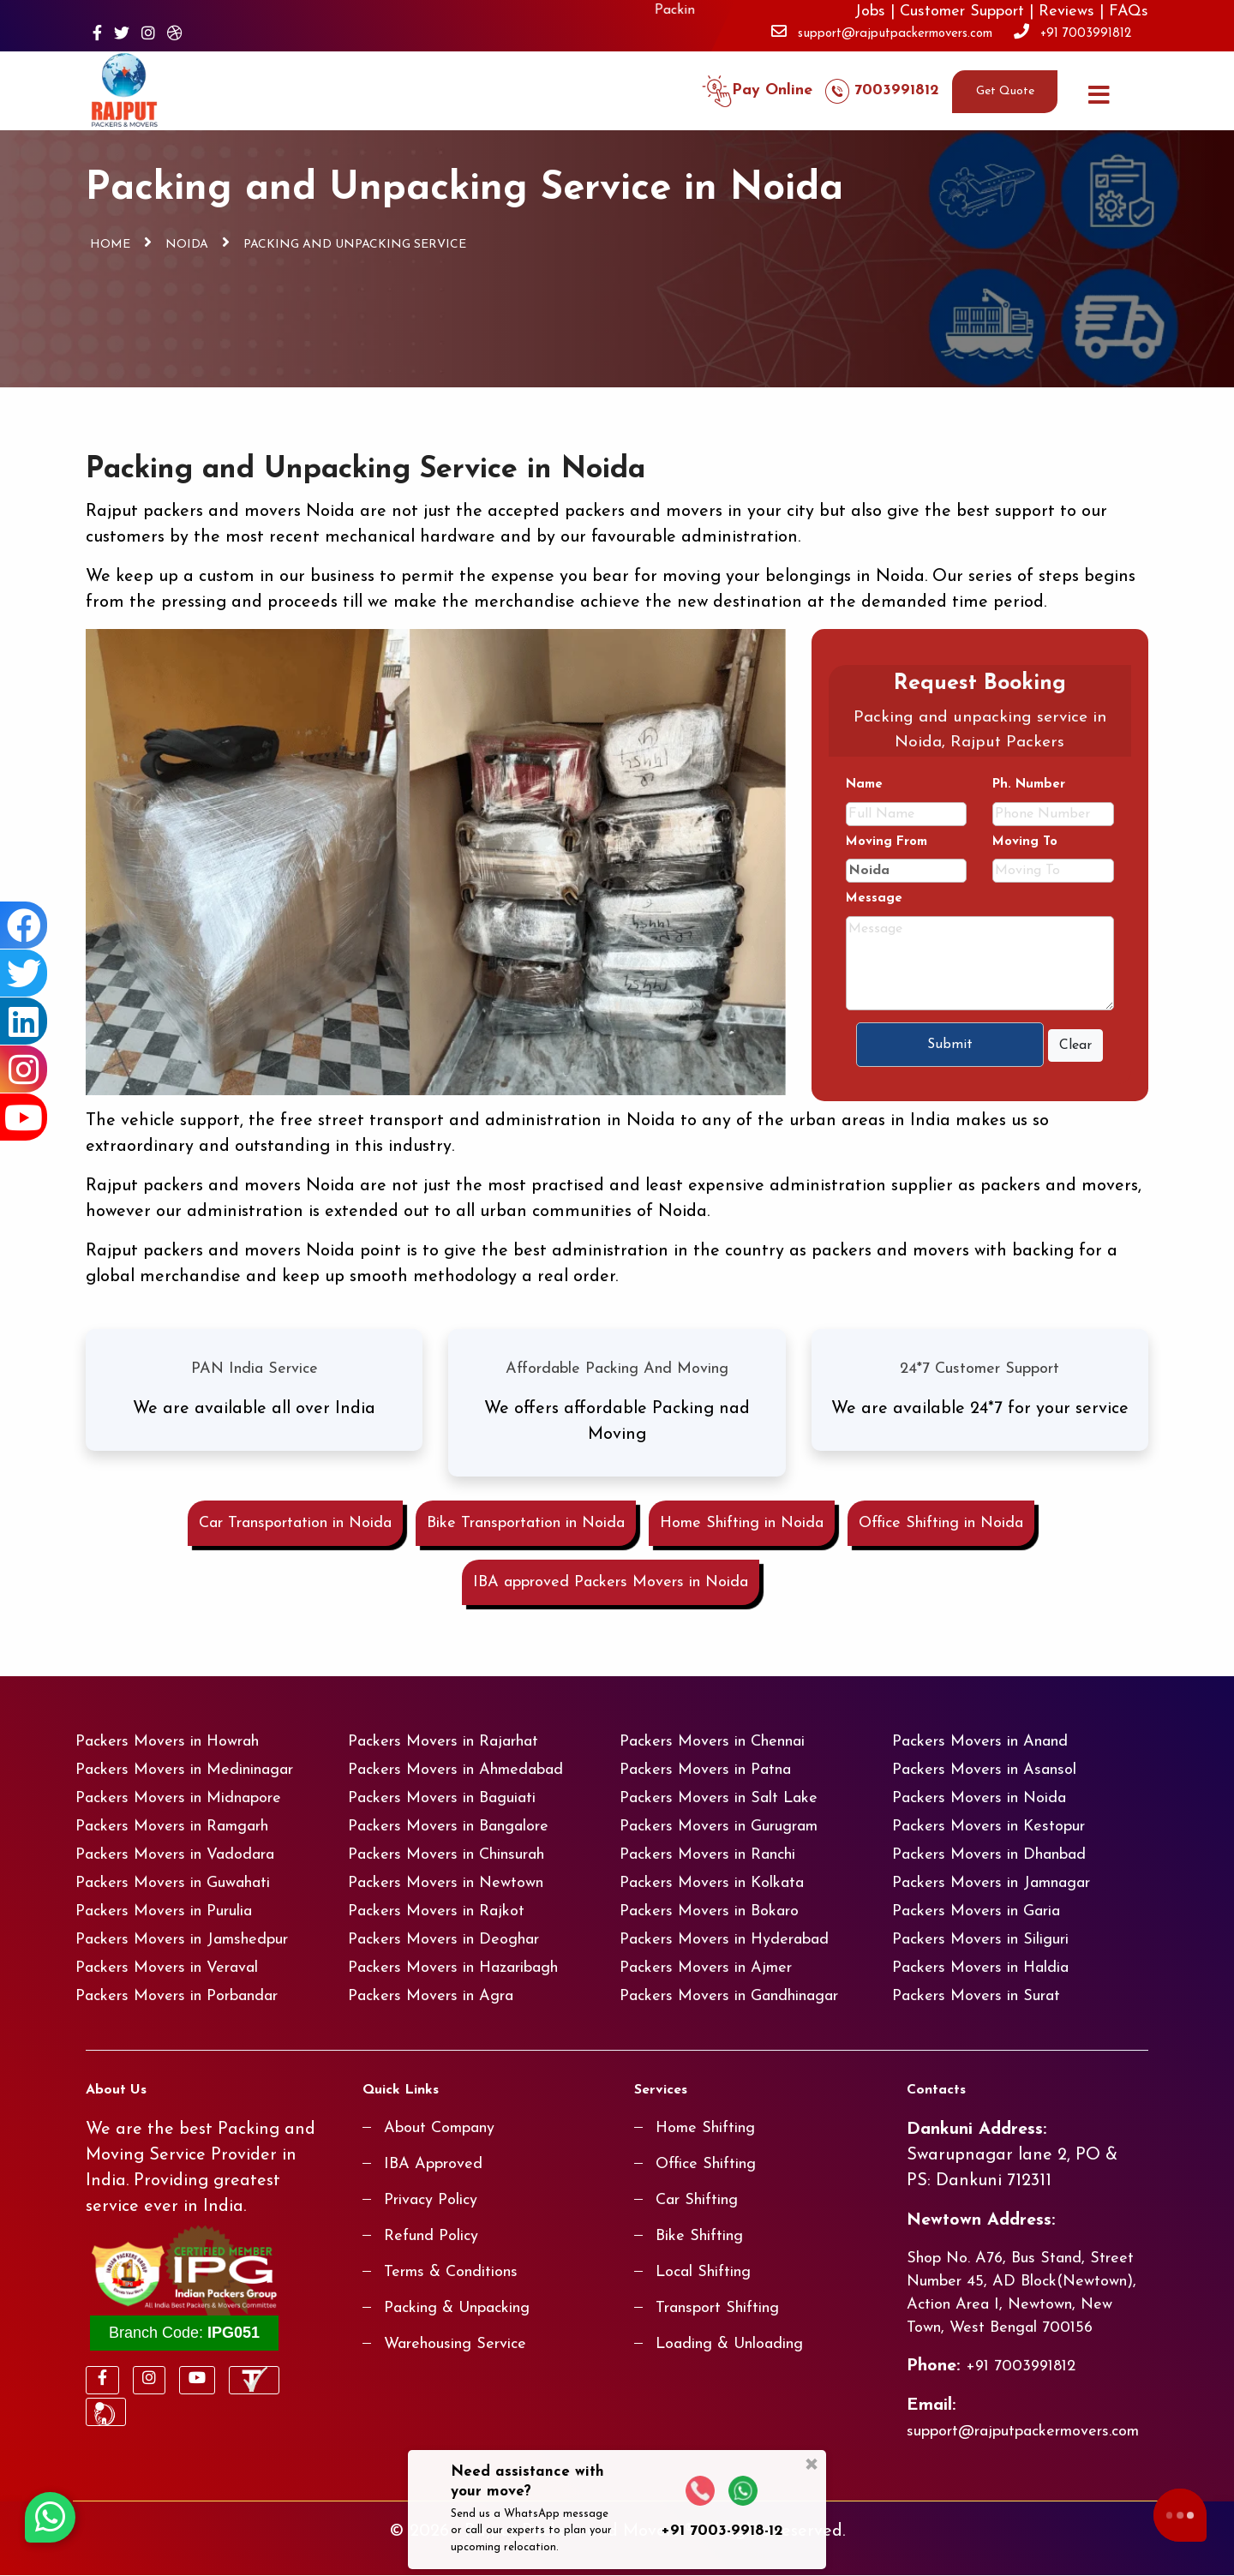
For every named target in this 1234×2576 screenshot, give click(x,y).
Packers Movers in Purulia (163, 1912)
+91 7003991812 (1085, 33)
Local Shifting (703, 2273)
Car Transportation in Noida (295, 1524)
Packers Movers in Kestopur (988, 1827)
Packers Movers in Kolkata (712, 1884)
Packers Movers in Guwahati (172, 1884)
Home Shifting (705, 2129)
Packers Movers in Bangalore (448, 1827)
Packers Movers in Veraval (166, 1969)
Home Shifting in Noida (742, 1524)
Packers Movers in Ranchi (707, 1856)
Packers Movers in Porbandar (176, 1997)
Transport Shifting (717, 2309)
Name (864, 785)
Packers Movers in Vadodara (174, 1856)
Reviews (1066, 11)
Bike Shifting (699, 2237)
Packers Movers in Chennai (712, 1742)
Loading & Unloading (729, 2345)
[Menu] (1099, 90)
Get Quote (1005, 92)
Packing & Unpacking (457, 2309)
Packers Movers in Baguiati (442, 1799)
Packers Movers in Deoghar (443, 1940)
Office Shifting (706, 2165)
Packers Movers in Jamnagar (991, 1884)
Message (874, 899)
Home (110, 244)
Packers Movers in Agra (430, 1997)
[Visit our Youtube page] (23, 1117)
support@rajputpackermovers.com (895, 33)
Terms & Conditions (451, 2273)
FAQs (1128, 11)
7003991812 (882, 92)
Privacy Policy (430, 2201)
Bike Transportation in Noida (526, 1524)
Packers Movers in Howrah (167, 1742)
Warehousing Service (455, 2345)
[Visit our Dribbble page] (175, 35)
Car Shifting (697, 2201)
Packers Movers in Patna (705, 1771)
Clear (1075, 1045)
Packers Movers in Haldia (980, 1969)
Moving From (886, 842)
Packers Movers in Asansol (984, 1771)
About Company (439, 2129)
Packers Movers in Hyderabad (724, 1940)
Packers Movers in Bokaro (709, 1912)
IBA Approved (433, 2165)
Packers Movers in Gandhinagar (729, 1997)
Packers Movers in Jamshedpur (181, 1940)
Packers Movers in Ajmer (706, 1969)
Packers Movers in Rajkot (436, 1912)
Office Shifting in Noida (941, 1524)
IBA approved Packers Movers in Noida (610, 1583)
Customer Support (962, 11)
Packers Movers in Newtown (445, 1884)
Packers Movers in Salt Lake (719, 1799)
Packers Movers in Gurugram (719, 1827)
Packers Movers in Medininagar (184, 1771)
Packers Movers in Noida (979, 1799)
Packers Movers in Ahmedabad (455, 1771)
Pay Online (757, 91)
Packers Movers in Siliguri (980, 1940)
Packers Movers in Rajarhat (443, 1742)
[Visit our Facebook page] (97, 35)
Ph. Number (1028, 785)
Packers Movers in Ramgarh (171, 1827)
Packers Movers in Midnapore (178, 1799)
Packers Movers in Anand (980, 1742)
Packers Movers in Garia (976, 1912)
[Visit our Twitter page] (121, 35)
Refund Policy (431, 2237)
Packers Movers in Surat (976, 1997)
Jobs (869, 11)
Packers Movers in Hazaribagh (453, 1969)
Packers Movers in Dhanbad (989, 1856)
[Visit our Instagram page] (148, 35)
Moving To (1024, 842)
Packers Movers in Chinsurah (446, 1856)
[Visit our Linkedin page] (23, 1021)
